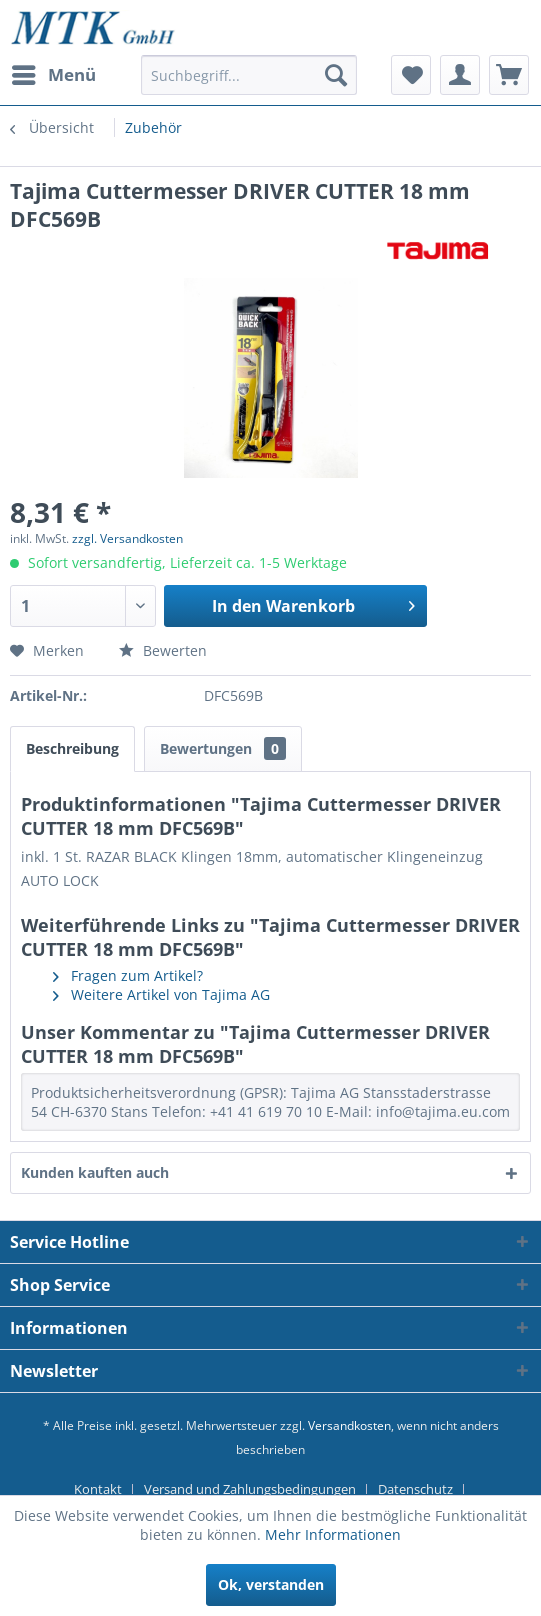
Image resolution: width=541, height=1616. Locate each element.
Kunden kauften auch (95, 1172)
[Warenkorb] (509, 75)
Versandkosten (349, 1425)
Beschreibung (72, 748)
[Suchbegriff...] (249, 75)
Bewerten (163, 650)
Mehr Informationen (333, 1534)
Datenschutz (415, 1489)
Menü (54, 72)
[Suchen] (336, 75)
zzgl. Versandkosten (127, 538)
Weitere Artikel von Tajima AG (161, 994)
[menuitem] (53, 75)
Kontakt (98, 1489)
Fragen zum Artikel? (128, 975)
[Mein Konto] (460, 75)
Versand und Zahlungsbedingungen (250, 1489)
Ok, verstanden (271, 1584)
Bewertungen (223, 748)
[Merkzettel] (411, 75)
